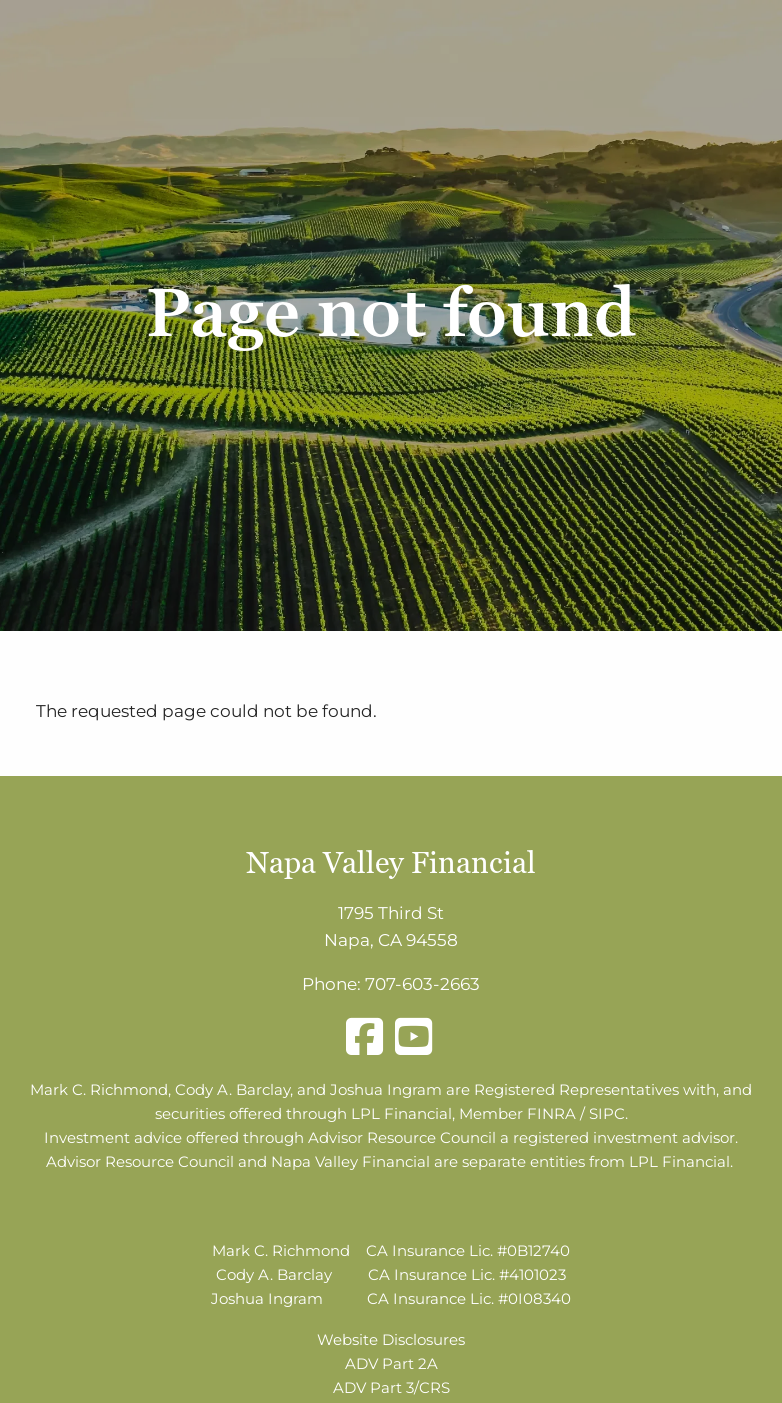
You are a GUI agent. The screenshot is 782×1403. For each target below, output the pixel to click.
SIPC (607, 1113)
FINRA (551, 1113)
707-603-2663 (422, 984)
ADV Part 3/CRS (391, 1387)
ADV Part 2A (391, 1363)
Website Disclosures (391, 1339)
